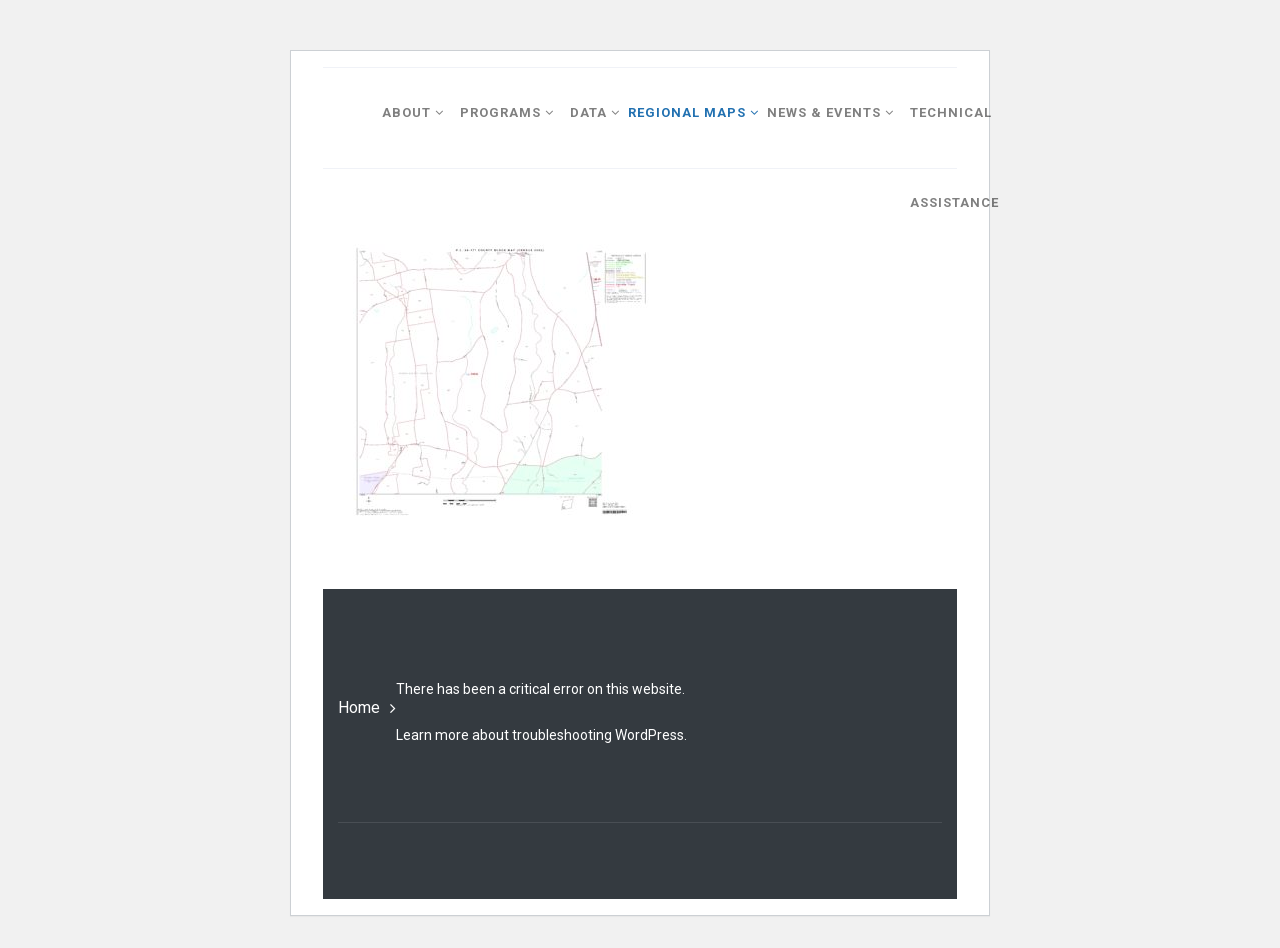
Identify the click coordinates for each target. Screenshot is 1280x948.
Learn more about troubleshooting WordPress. (541, 735)
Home (359, 707)
